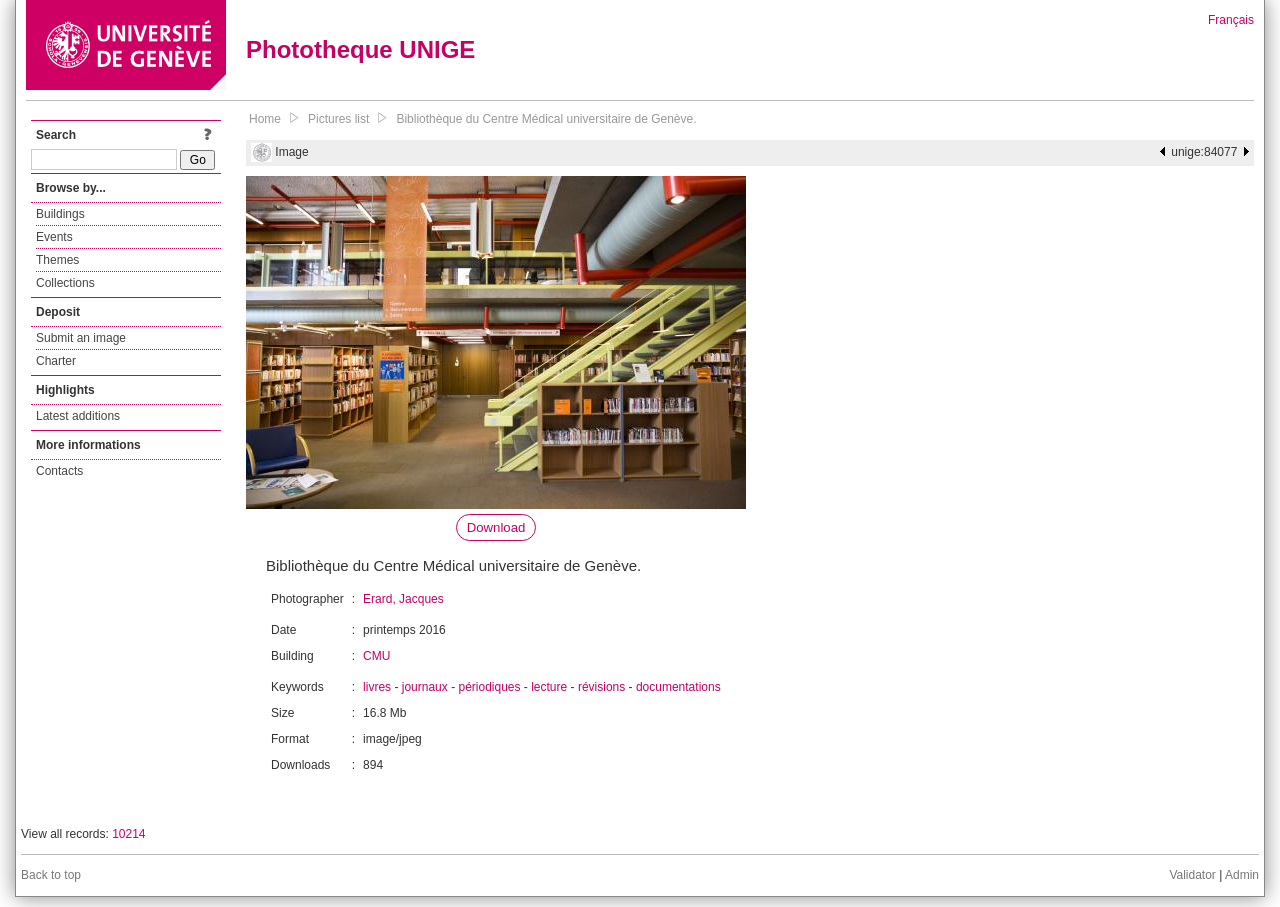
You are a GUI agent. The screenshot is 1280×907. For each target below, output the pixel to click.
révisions (601, 687)
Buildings (60, 214)
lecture (549, 687)
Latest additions (78, 416)
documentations (678, 687)
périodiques (489, 687)
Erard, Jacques (403, 599)
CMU (376, 656)
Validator (1192, 875)
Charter (56, 361)
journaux (425, 687)
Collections (65, 283)
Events (54, 237)
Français (1231, 20)
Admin (1242, 875)
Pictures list (338, 119)
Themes (57, 260)
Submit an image (81, 338)
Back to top (51, 875)
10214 (128, 834)
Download (496, 527)
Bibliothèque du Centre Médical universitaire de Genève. (546, 119)
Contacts (59, 471)
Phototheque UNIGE (360, 49)
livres (377, 687)
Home (265, 119)
